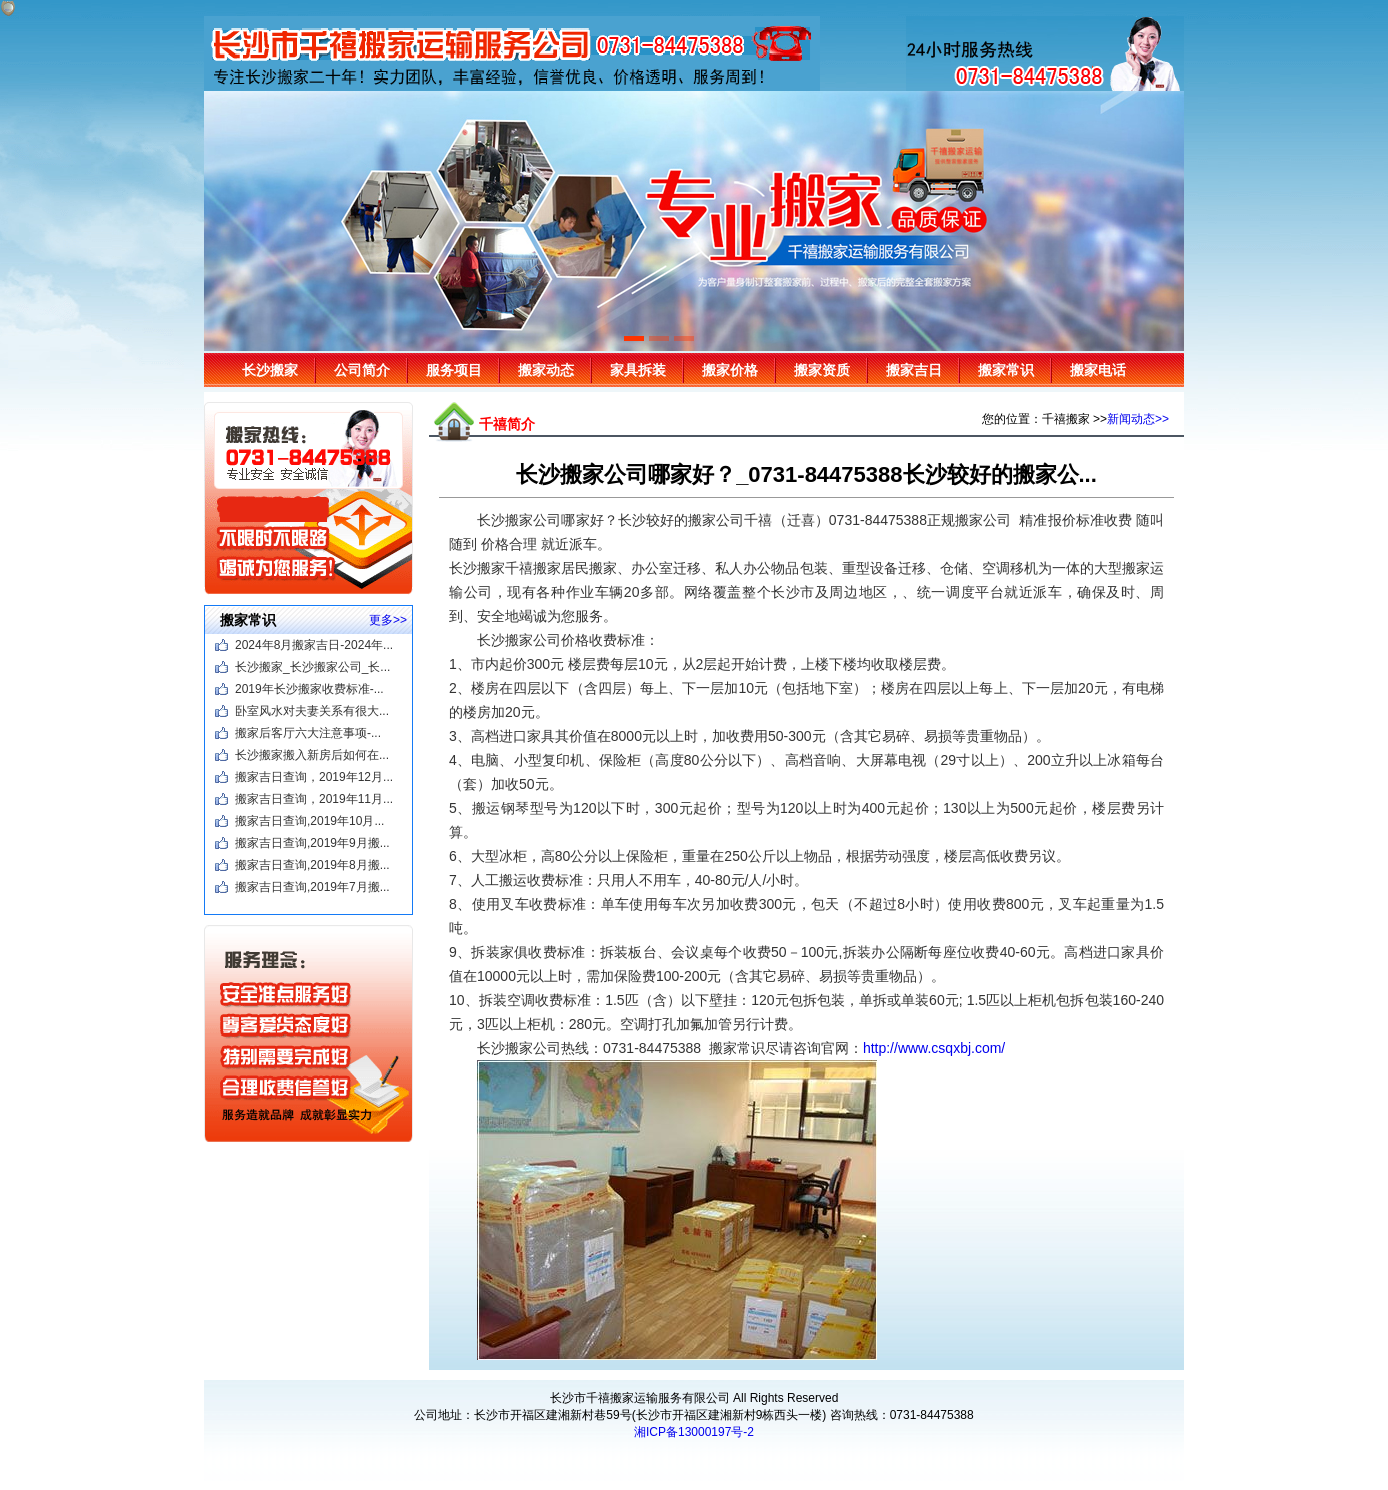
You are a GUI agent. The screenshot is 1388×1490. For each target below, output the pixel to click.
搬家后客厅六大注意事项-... (308, 733)
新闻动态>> (1138, 419)
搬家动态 (546, 370)
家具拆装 (638, 370)
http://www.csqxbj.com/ (934, 1048)
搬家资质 (822, 370)
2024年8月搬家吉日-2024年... (314, 645)
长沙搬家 (270, 370)
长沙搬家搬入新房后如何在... (312, 755)
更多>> (388, 620)
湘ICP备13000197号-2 (694, 1432)
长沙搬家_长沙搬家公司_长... (312, 667)
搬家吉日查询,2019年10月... (309, 821)
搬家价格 (730, 370)
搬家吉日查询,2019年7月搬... (312, 887)
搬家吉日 (914, 370)
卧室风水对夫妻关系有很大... (312, 711)
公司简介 (362, 370)
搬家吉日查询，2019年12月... (314, 777)
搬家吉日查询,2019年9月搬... (312, 843)
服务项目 (454, 370)
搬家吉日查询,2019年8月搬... (312, 865)
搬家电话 (1098, 370)
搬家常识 (1006, 370)
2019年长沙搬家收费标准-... (309, 689)
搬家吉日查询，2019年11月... (314, 799)
